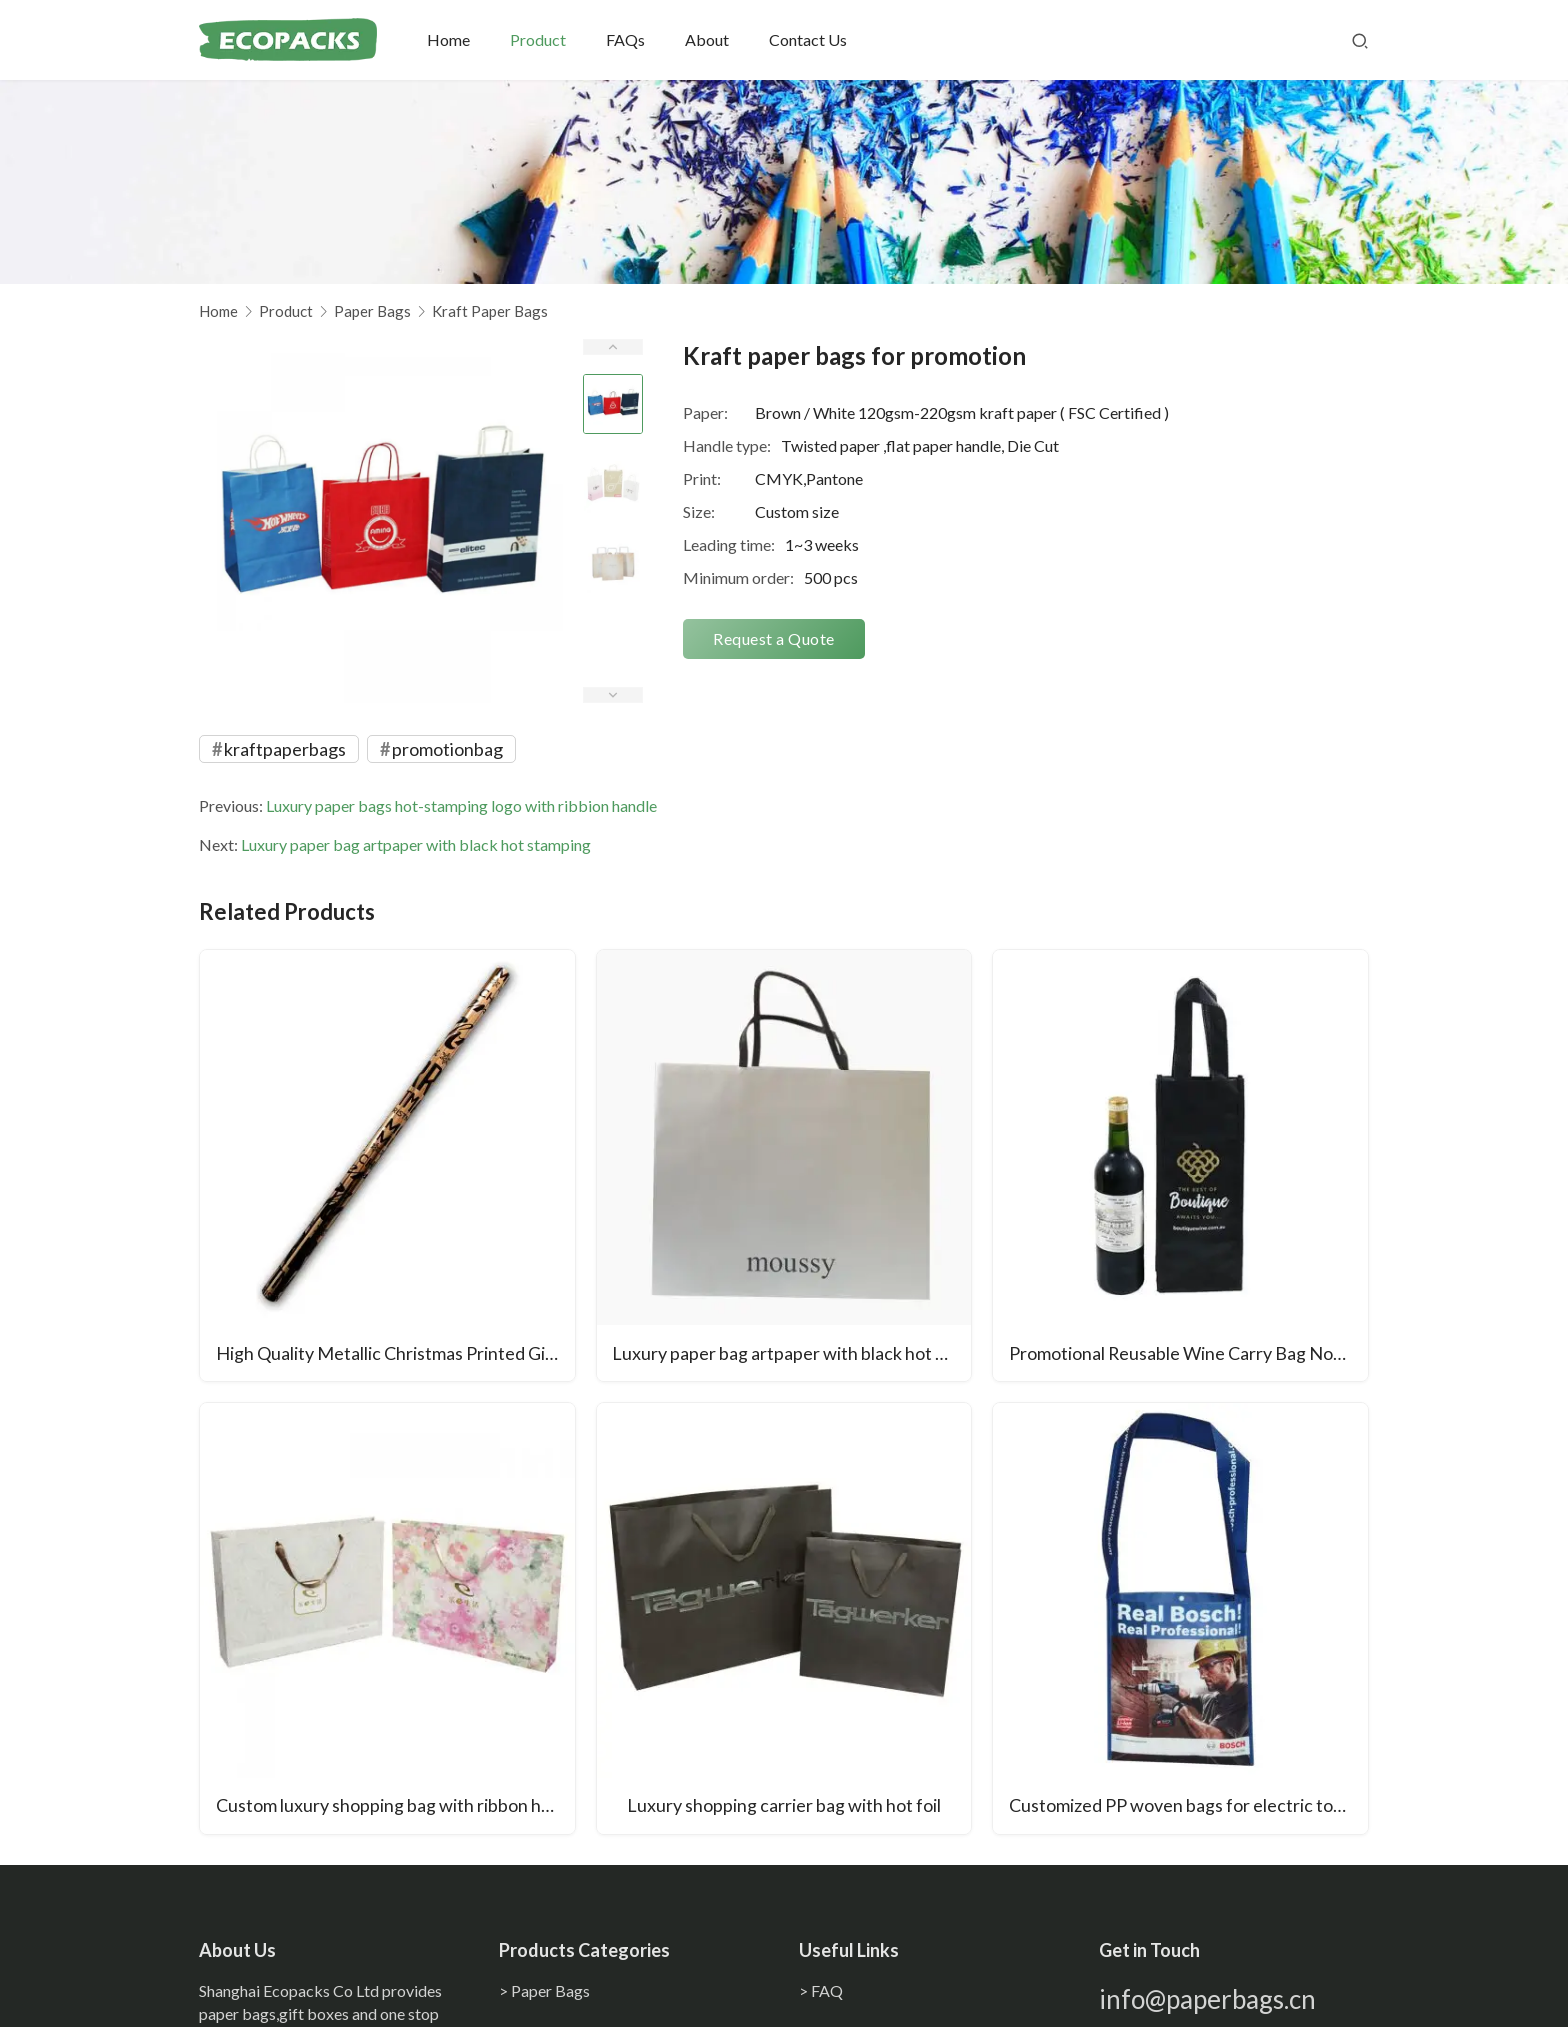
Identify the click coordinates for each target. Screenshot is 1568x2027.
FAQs (627, 39)
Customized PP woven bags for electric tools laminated (1188, 1807)
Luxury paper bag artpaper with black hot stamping (416, 844)
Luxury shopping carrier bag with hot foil (784, 1807)
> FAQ (821, 1990)
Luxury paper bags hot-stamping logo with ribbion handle (461, 805)
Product (540, 39)
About (709, 39)
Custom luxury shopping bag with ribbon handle (395, 1807)
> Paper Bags (544, 1990)
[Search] (1360, 40)
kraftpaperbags (285, 749)
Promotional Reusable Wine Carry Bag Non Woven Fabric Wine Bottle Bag (1188, 1354)
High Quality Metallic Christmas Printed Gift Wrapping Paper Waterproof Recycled (395, 1354)
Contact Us (810, 39)
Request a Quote (774, 638)
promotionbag (447, 749)
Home (450, 39)
